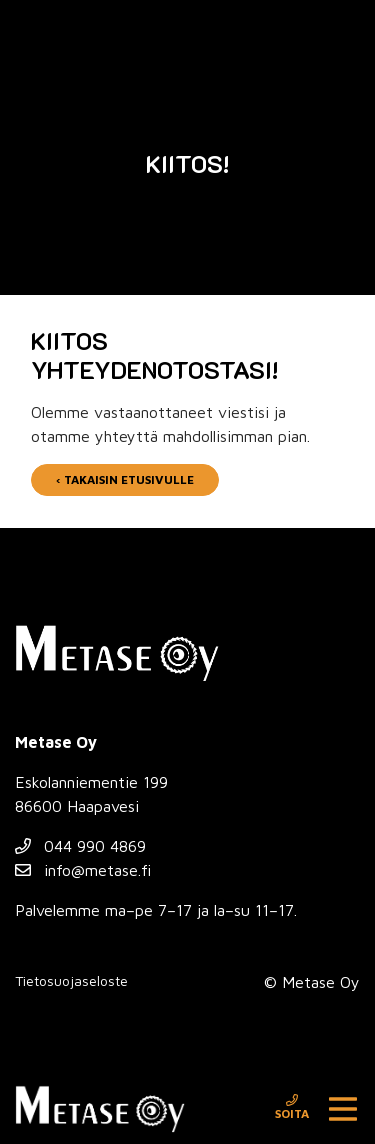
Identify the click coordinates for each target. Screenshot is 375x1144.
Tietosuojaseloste (71, 980)
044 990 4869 (80, 846)
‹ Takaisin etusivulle (125, 479)
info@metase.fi (83, 870)
